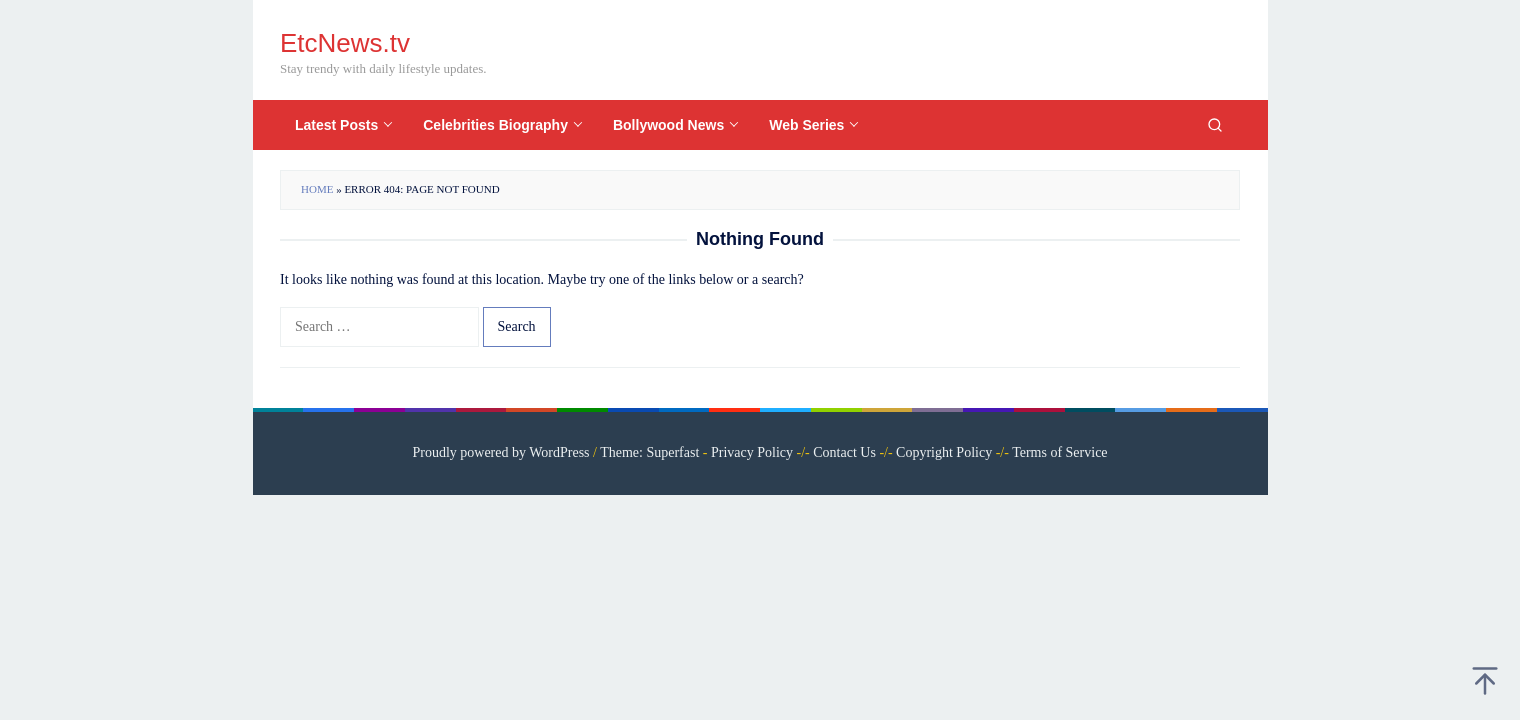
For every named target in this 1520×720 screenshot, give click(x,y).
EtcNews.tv (345, 43)
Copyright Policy (944, 452)
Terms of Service (1059, 452)
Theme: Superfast (649, 452)
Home (317, 189)
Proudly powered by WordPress (500, 452)
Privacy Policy (752, 452)
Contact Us (844, 452)
